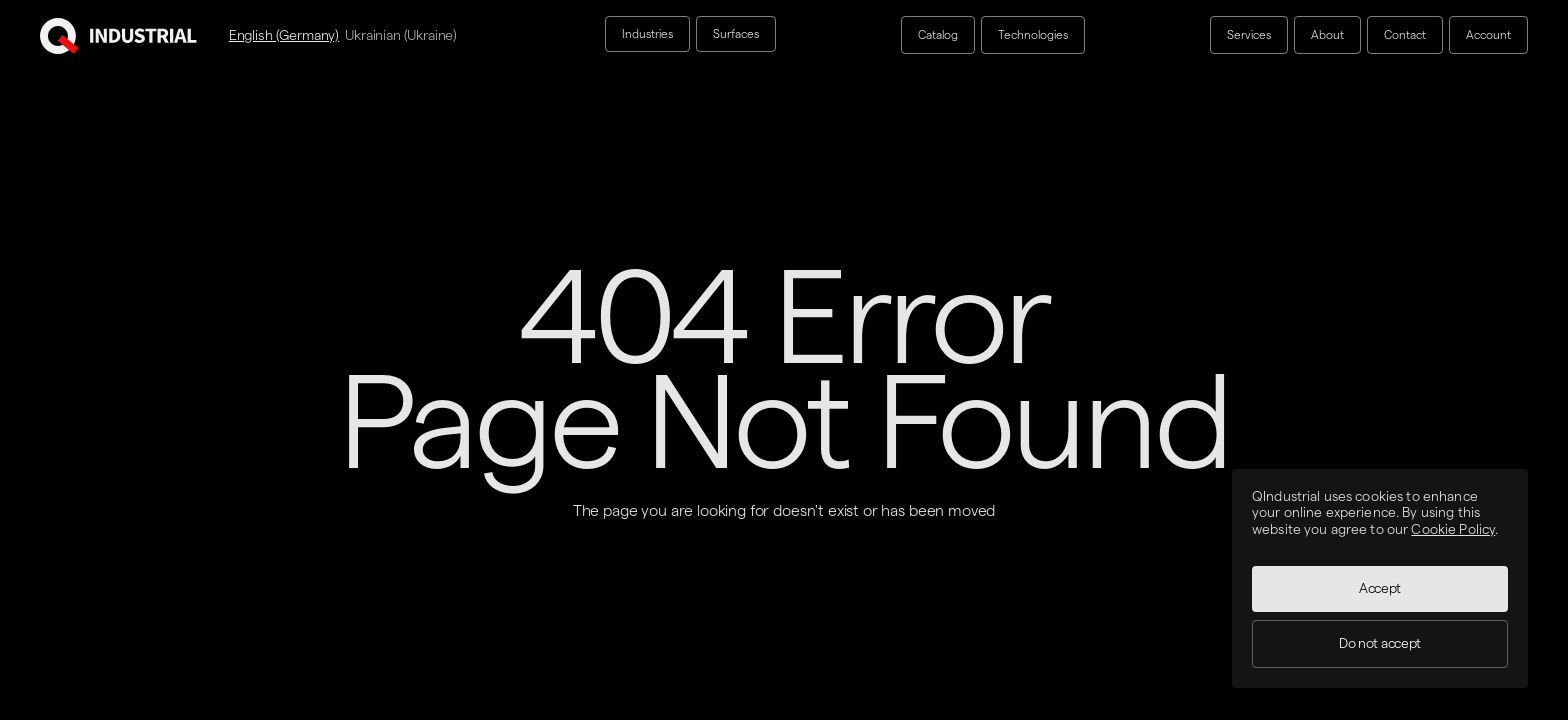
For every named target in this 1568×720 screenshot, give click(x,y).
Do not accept (1380, 643)
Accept (1380, 588)
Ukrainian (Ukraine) (401, 35)
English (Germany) (284, 35)
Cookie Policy (1453, 529)
